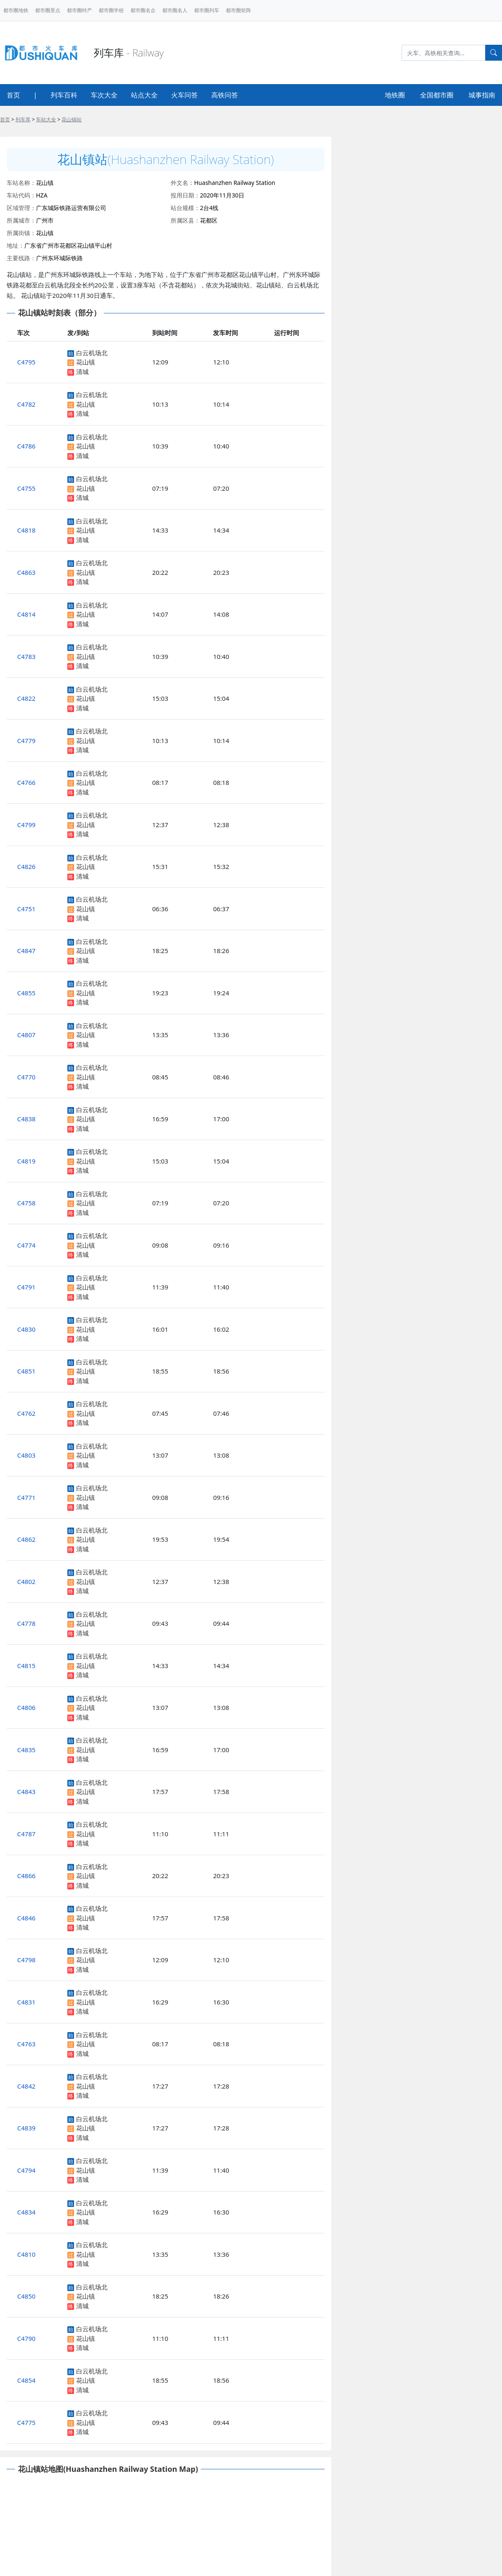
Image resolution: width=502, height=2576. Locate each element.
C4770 (26, 1077)
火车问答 (184, 95)
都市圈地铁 (15, 10)
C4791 (26, 1287)
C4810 (26, 2254)
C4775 (26, 2422)
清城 (82, 371)
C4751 (26, 909)
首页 (13, 95)
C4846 (26, 1918)
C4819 (26, 1161)
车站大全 (46, 119)
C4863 (26, 572)
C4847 (26, 950)
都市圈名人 (174, 10)
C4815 (26, 1665)
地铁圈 (395, 95)
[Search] (443, 53)
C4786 (26, 446)
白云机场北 (92, 353)
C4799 (26, 824)
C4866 (26, 1875)
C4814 (26, 614)
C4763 (26, 2044)
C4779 (26, 740)
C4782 (26, 404)
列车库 (23, 119)
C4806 (26, 1707)
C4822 (26, 698)
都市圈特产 (79, 10)
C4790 (26, 2338)
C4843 (26, 1791)
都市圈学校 (111, 10)
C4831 (26, 2002)
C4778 (26, 1623)
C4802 (26, 1581)
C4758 (26, 1203)
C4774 (26, 1245)
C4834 (26, 2212)
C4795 (26, 362)
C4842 (26, 2086)
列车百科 (64, 95)
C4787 (26, 1834)
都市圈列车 (206, 10)
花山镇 (85, 362)
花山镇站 (71, 119)
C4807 (26, 1034)
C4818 (26, 530)
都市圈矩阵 (238, 10)
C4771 (26, 1497)
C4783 (26, 656)
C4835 (26, 1750)
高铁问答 (224, 95)
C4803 (26, 1455)
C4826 (26, 866)
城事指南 (482, 95)
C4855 (26, 993)
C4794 (26, 2170)
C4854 (26, 2380)
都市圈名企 (143, 10)
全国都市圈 (436, 95)
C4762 (26, 1413)
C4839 (26, 2128)
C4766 (26, 782)
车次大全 (104, 95)
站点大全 (144, 95)
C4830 (26, 1329)
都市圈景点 (47, 10)
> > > (41, 119)
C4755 (26, 488)
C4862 (26, 1539)
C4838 (26, 1119)
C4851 (26, 1371)
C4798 (26, 1960)
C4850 (26, 2296)
